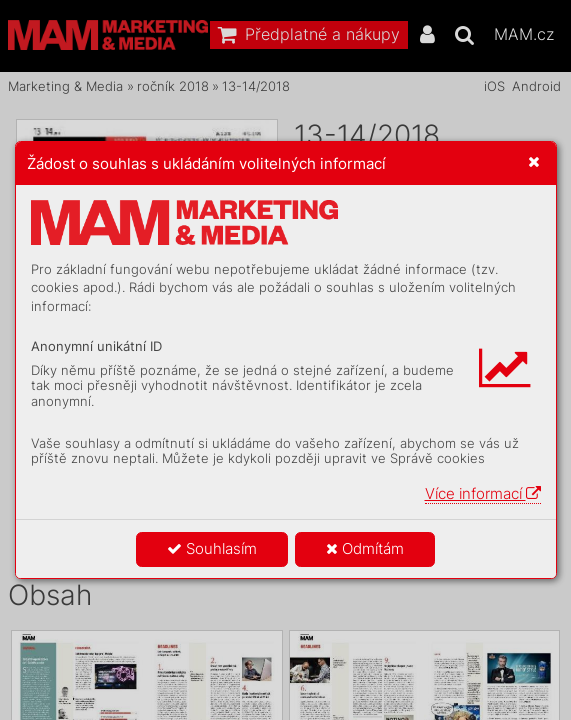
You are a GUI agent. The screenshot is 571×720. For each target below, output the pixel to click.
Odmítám (365, 548)
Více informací (483, 493)
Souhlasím (212, 548)
